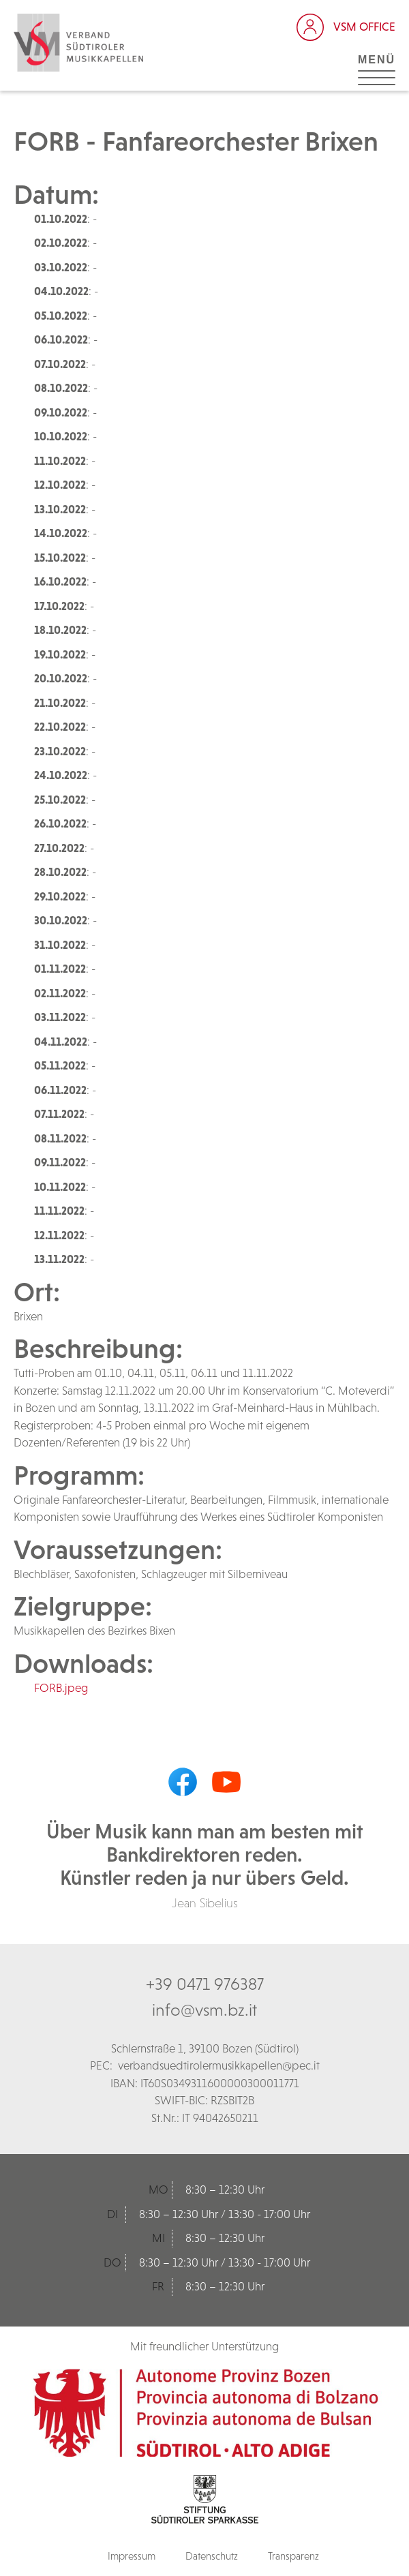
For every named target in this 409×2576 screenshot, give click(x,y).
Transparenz (293, 2556)
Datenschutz (211, 2556)
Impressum (131, 2556)
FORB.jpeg (61, 1688)
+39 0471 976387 (205, 1983)
